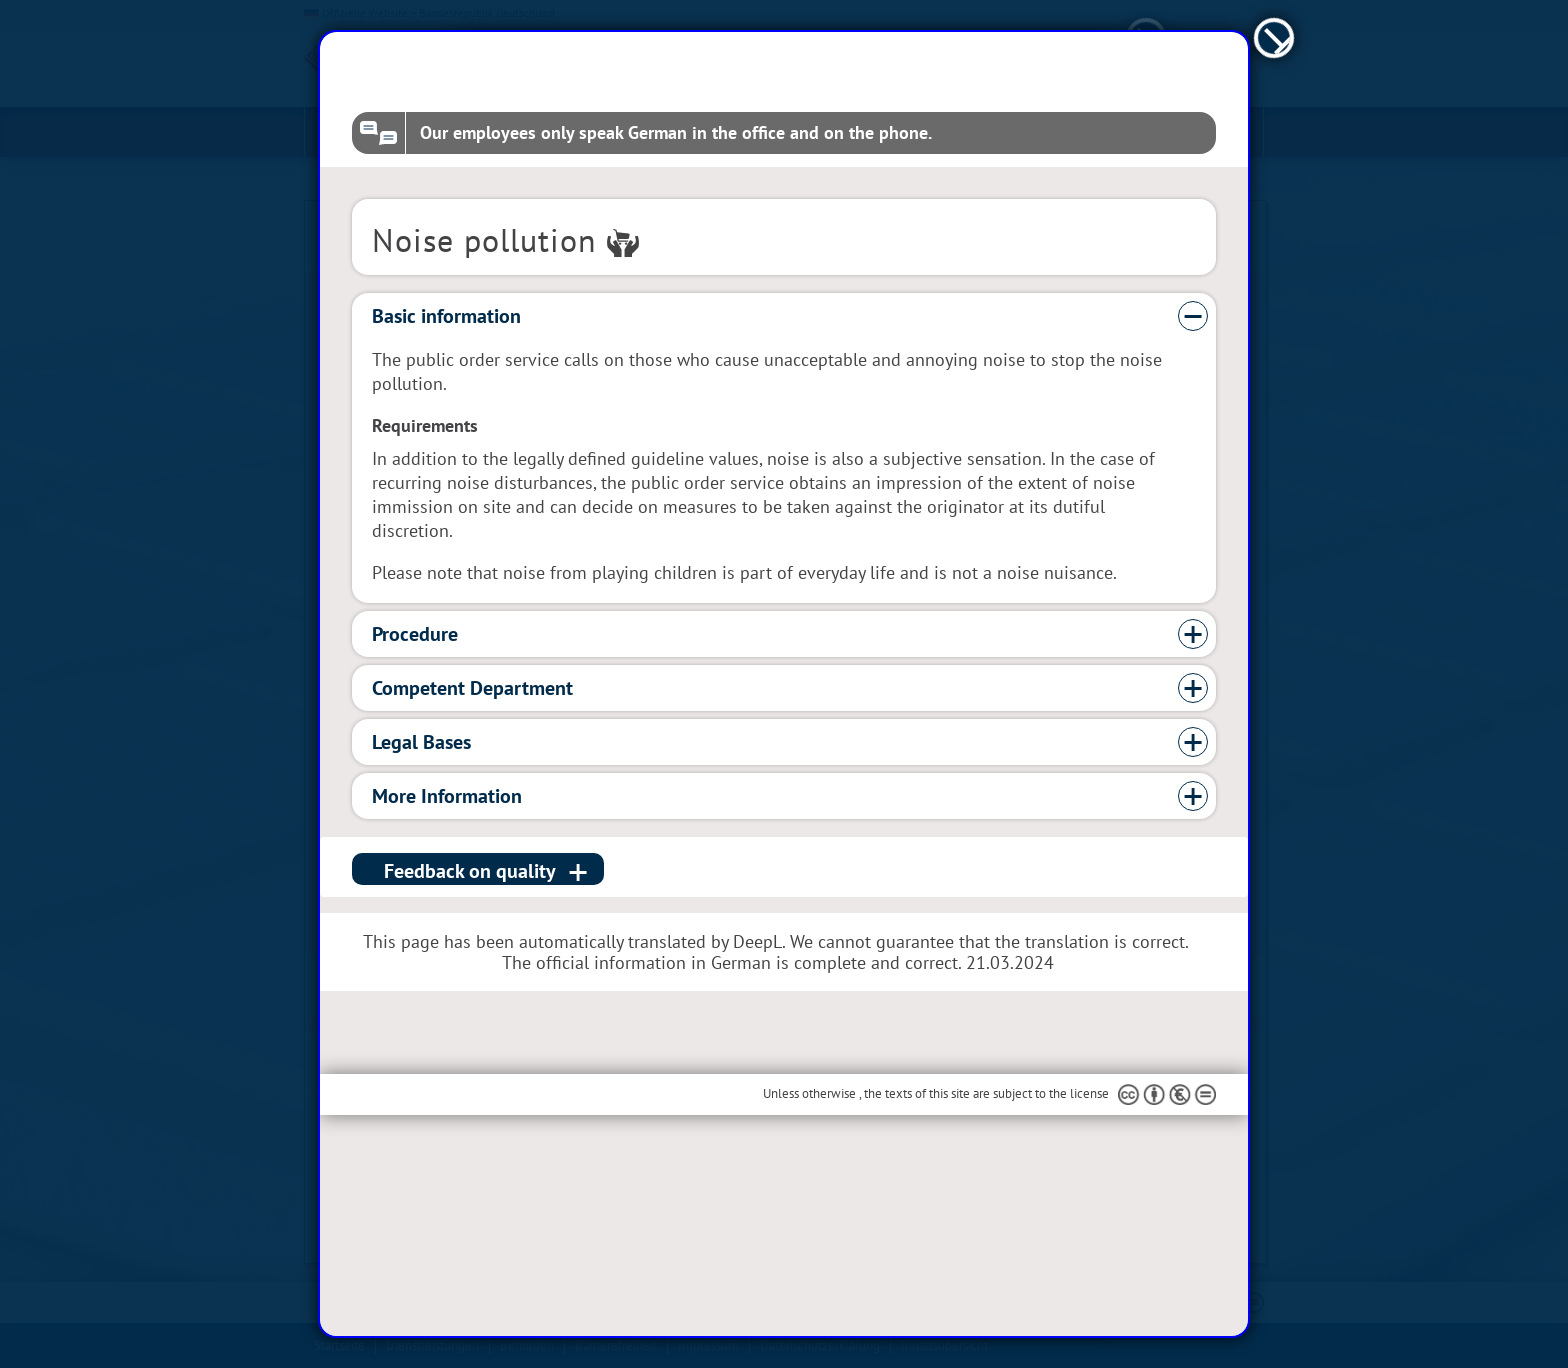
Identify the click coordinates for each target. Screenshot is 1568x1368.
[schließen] (1274, 137)
